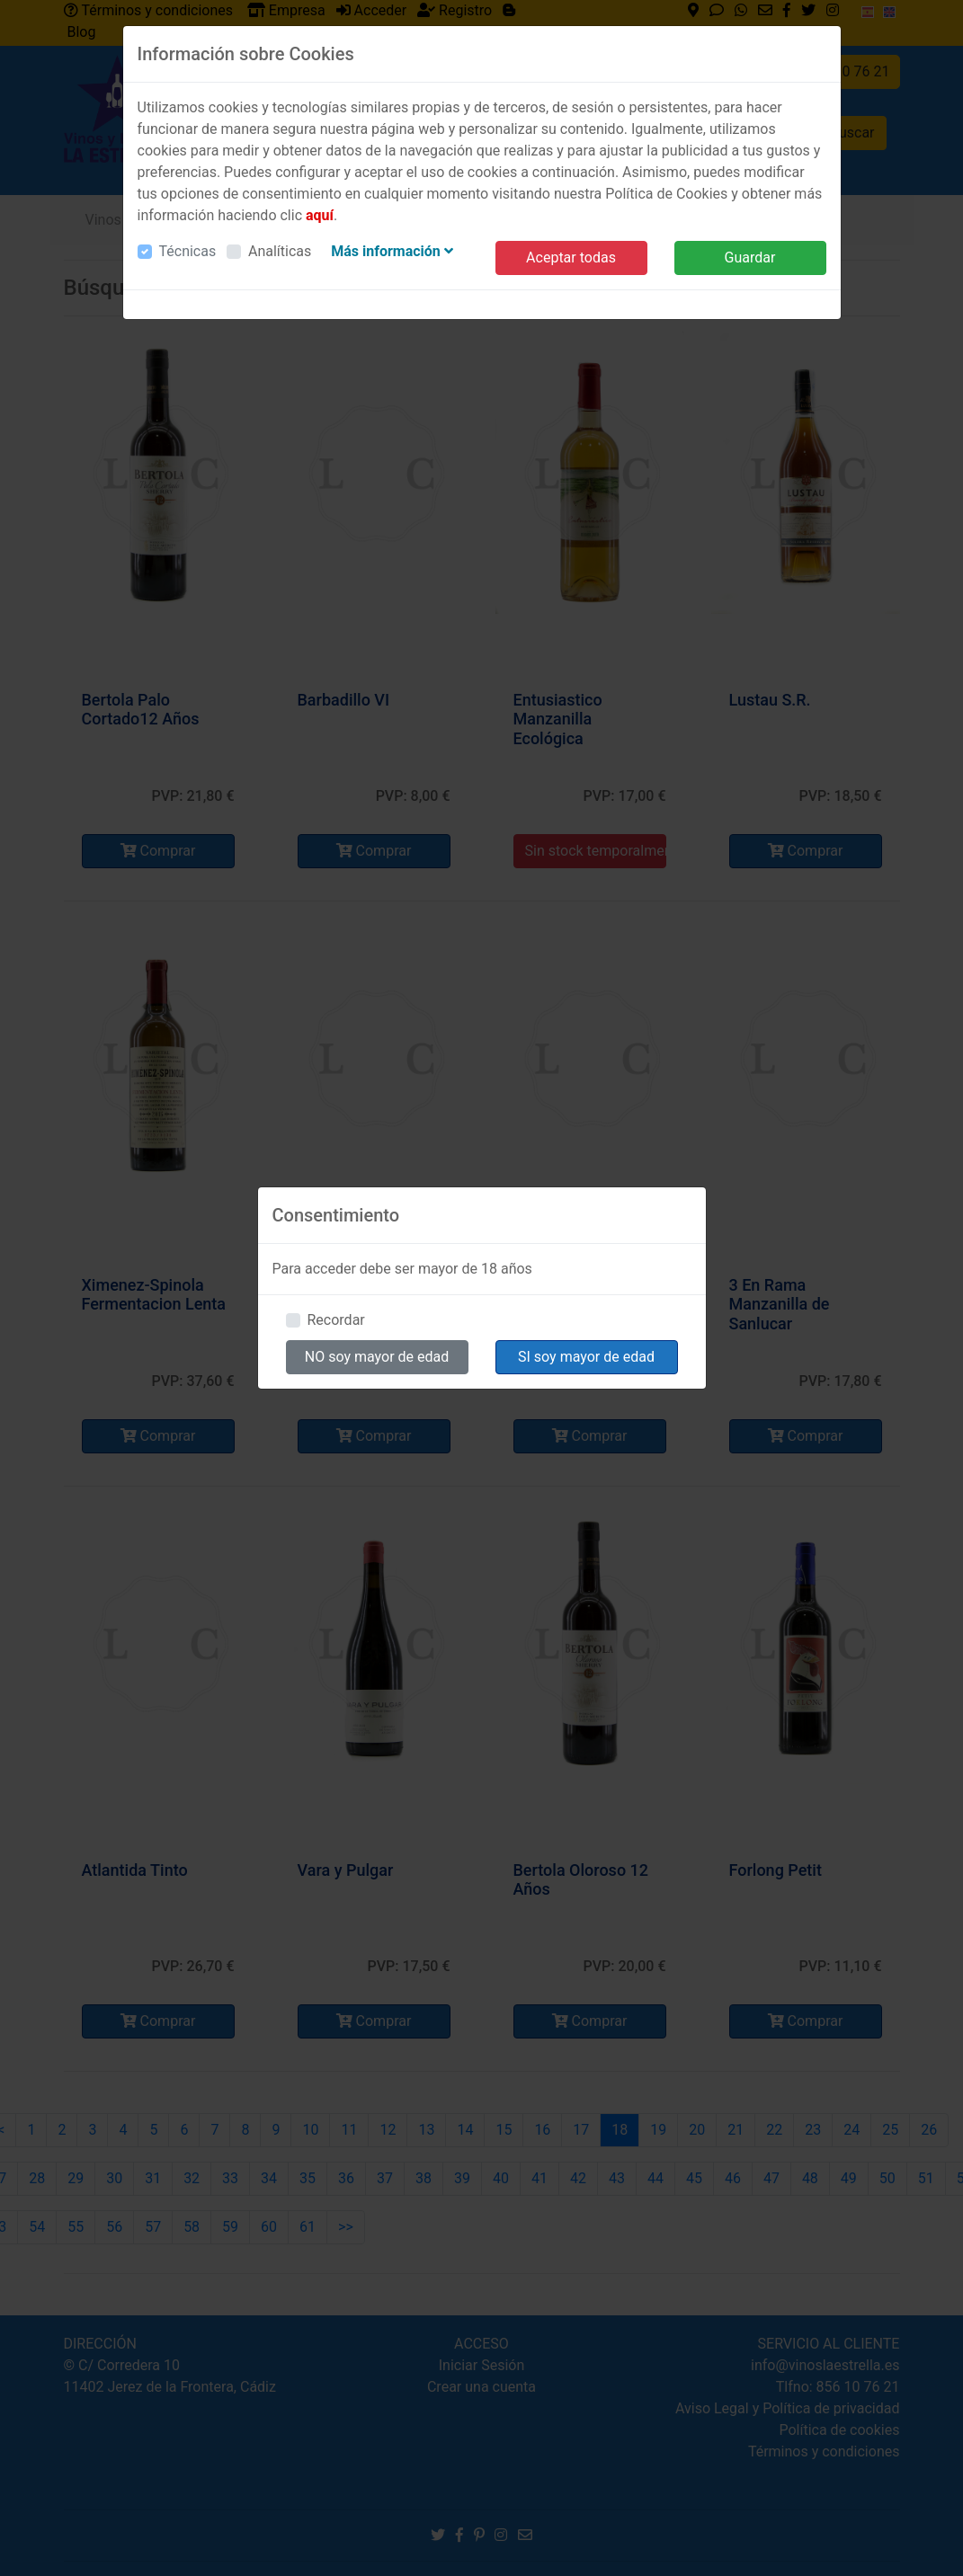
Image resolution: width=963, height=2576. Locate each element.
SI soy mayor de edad (586, 1356)
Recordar (336, 1319)
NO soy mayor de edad (377, 1356)
